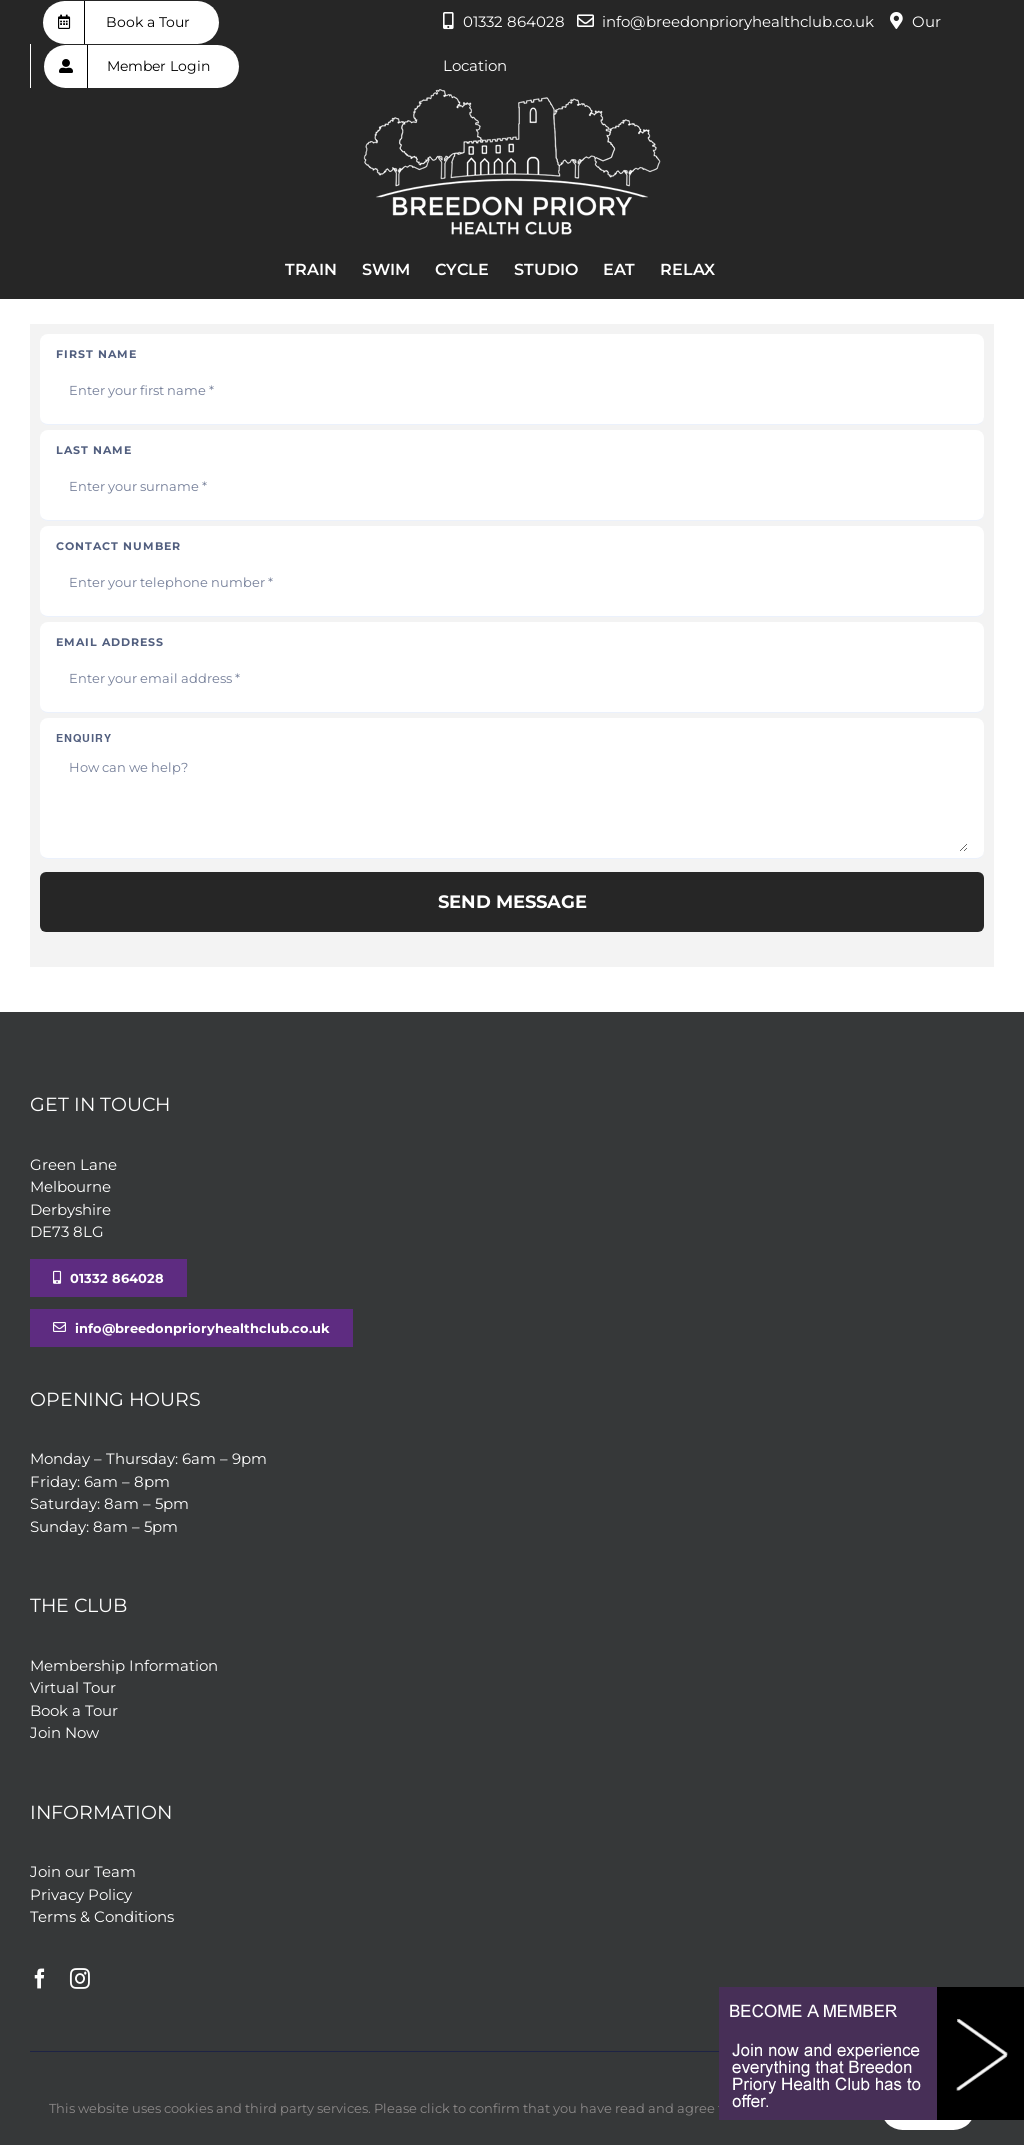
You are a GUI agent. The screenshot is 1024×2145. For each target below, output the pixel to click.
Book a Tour (74, 1710)
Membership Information (124, 1665)
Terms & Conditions (102, 1916)
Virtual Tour (73, 1687)
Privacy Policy (81, 1894)
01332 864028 (514, 21)
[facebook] (40, 1979)
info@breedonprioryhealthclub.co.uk (738, 21)
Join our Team (83, 1871)
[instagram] (80, 1979)
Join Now (64, 1732)
